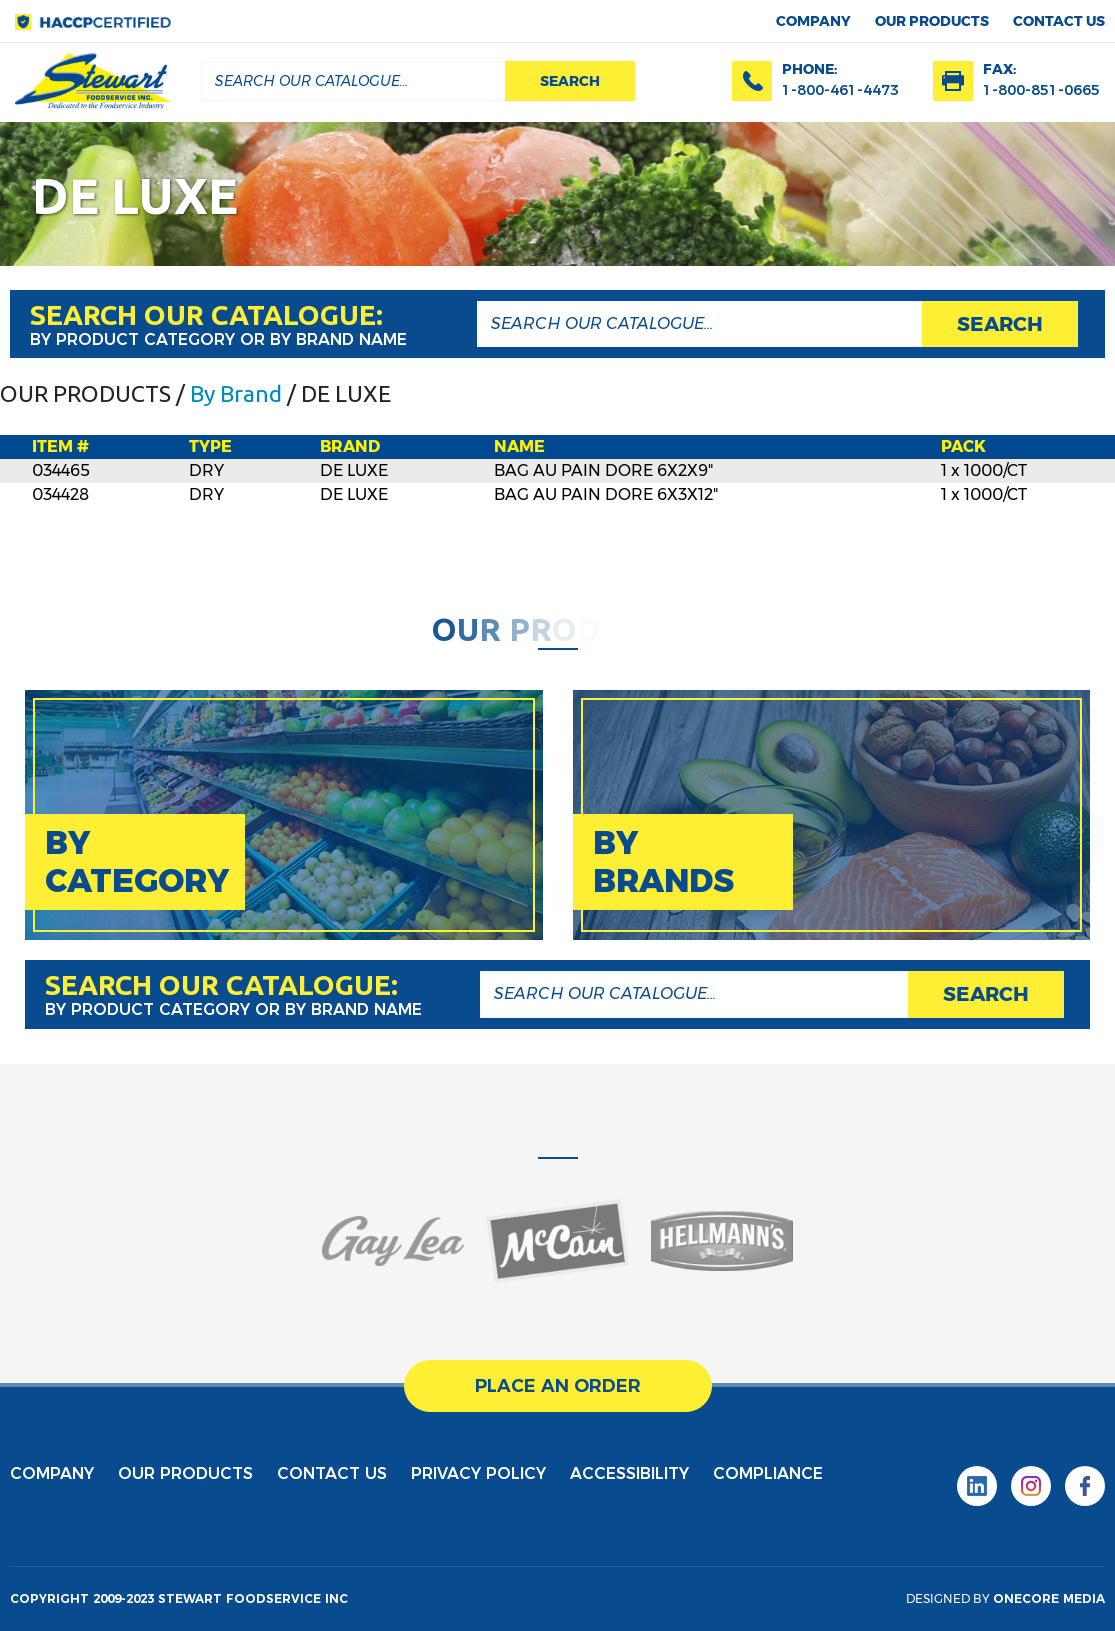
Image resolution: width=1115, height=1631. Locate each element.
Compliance (768, 1473)
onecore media (1049, 1598)
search (570, 81)
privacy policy (478, 1473)
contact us (1059, 21)
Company (813, 21)
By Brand (236, 393)
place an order (558, 1386)
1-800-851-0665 (1041, 90)
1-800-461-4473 (840, 90)
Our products (932, 21)
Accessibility (629, 1473)
